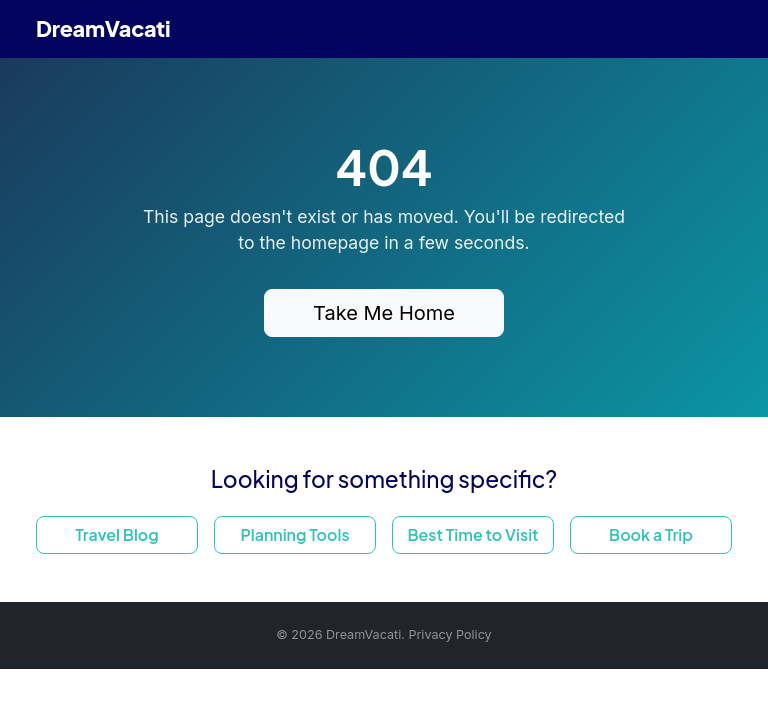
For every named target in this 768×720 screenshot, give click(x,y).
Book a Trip (651, 534)
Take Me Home (384, 313)
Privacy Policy (449, 634)
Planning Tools (294, 534)
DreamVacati (103, 28)
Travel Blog (117, 534)
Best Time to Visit (472, 534)
